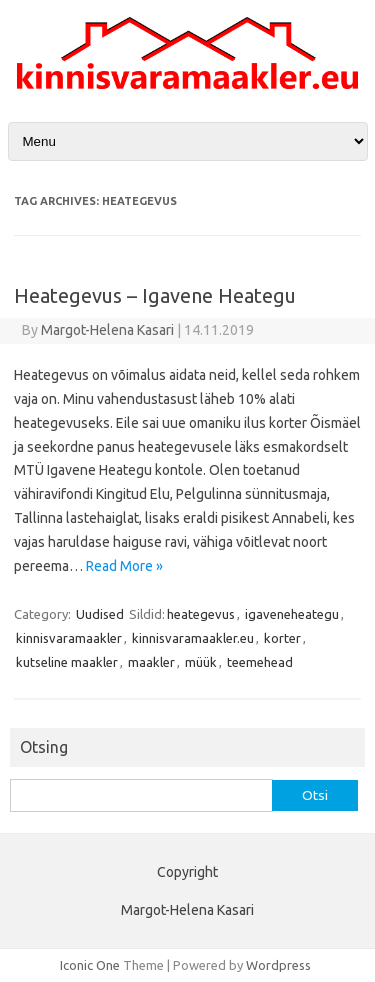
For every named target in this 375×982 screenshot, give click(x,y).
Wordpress (278, 965)
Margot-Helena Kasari (107, 330)
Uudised (100, 614)
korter (282, 638)
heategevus (201, 614)
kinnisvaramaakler (69, 638)
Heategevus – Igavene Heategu (155, 295)
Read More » (124, 566)
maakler (151, 662)
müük (201, 662)
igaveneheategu (292, 614)
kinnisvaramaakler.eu (193, 638)
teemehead (260, 662)
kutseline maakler (67, 662)
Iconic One (90, 965)
